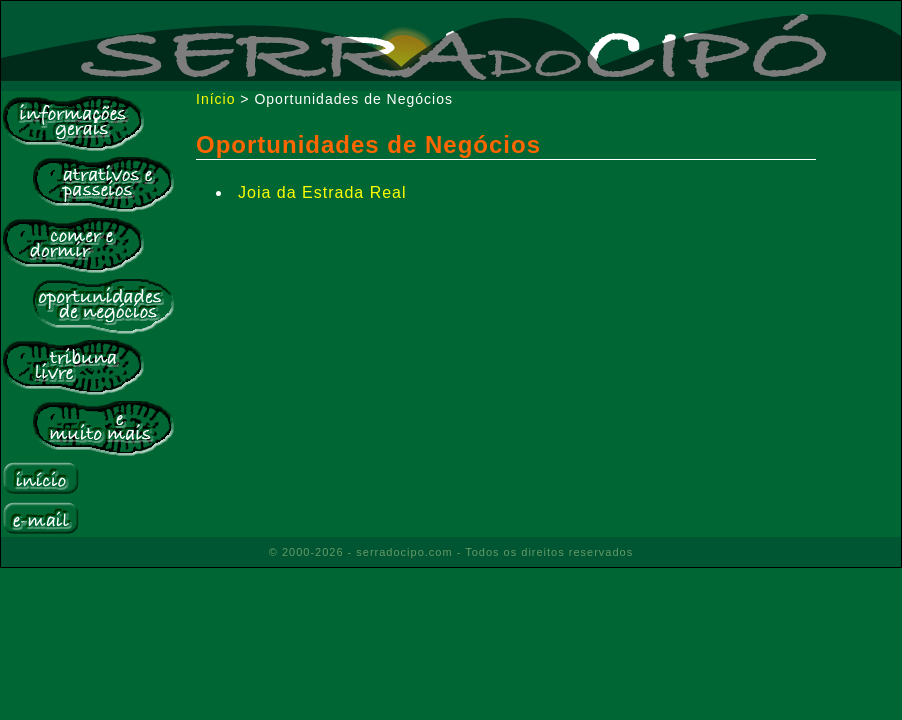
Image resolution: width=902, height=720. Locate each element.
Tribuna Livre (73, 367)
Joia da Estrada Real (322, 192)
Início (40, 478)
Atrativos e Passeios (103, 184)
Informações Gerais (73, 123)
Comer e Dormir (73, 245)
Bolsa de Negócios (103, 306)
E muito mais (103, 428)
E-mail (40, 518)
